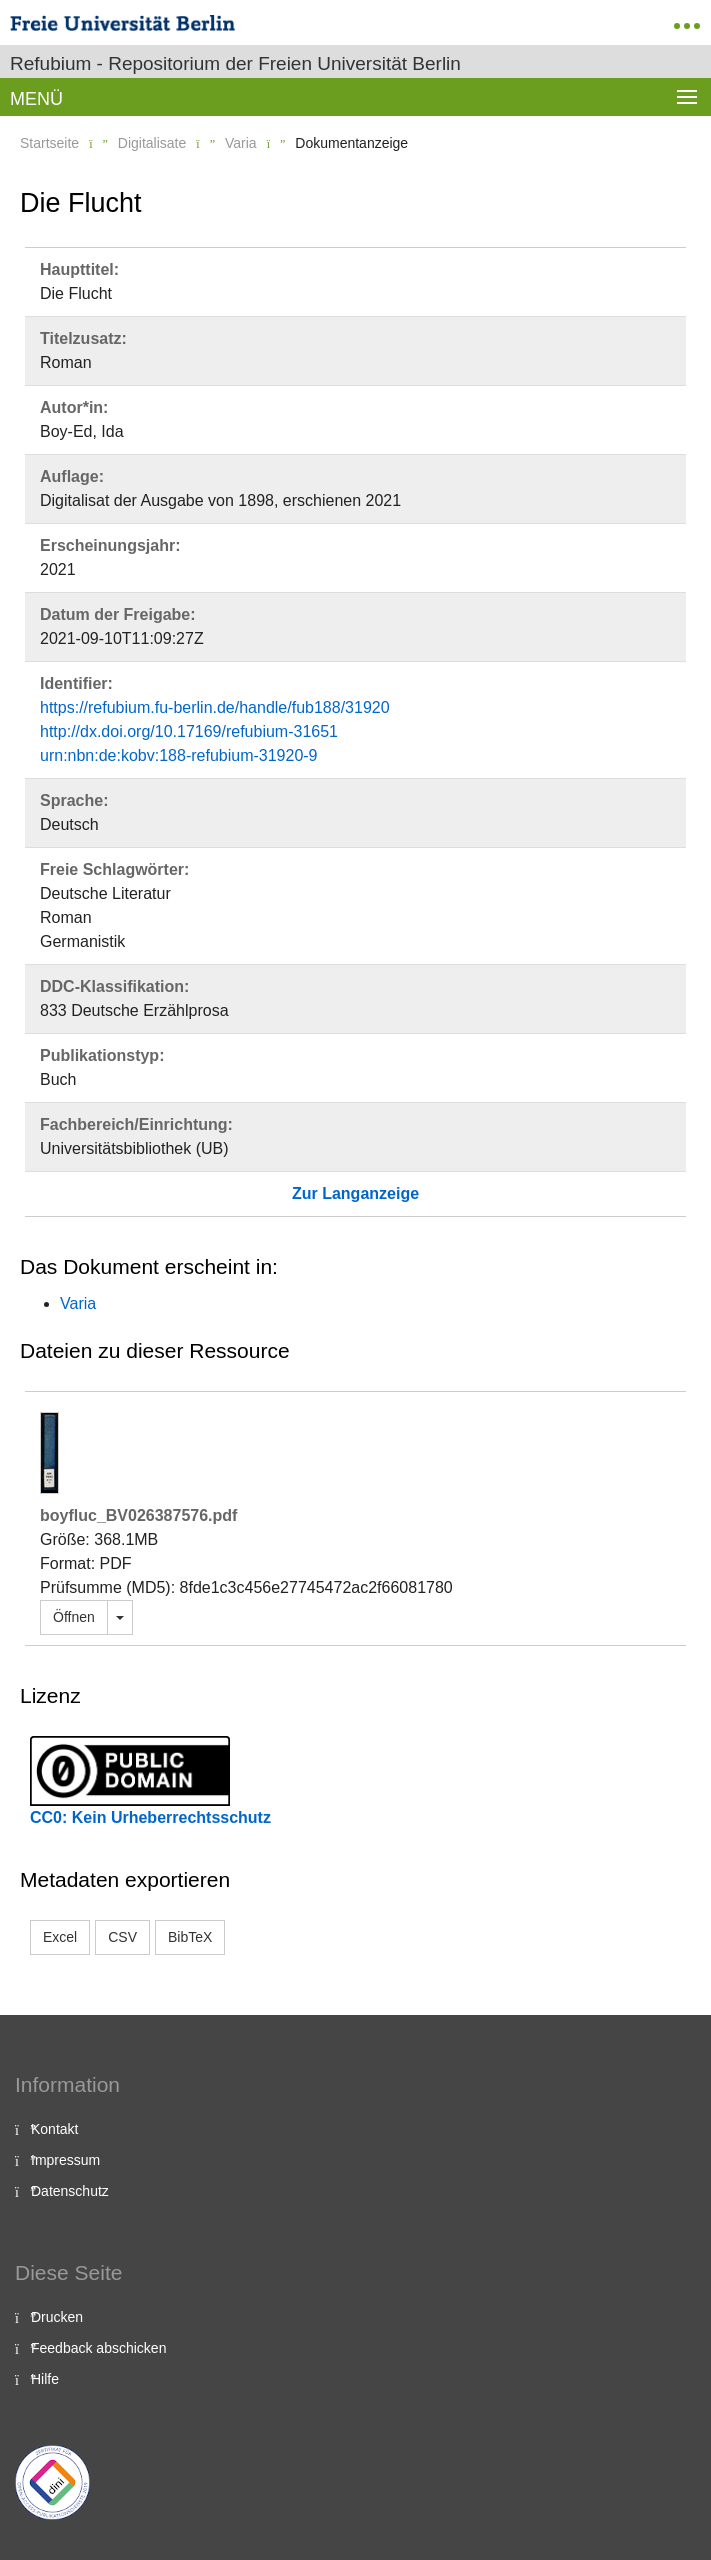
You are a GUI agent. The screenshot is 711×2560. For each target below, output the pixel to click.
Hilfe (45, 2379)
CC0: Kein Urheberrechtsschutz (150, 1817)
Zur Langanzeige (355, 1193)
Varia (241, 143)
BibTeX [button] (190, 1937)
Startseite (49, 143)
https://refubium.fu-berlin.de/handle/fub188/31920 (215, 707)
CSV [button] (122, 1937)
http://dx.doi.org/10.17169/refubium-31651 (189, 731)
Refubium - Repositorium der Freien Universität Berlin (235, 63)
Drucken (57, 2317)
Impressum (65, 2160)
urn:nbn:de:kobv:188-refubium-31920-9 (179, 755)
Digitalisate (152, 143)
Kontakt (54, 2129)
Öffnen (74, 1617)
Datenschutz (70, 2191)
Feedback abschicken (98, 2348)
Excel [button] (60, 1937)
